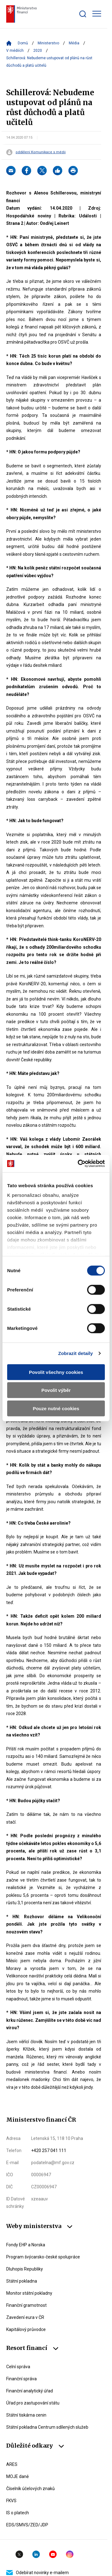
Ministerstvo (48, 43)
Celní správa (18, 2366)
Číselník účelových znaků (30, 2488)
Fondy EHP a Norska (25, 2244)
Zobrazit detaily (75, 1353)
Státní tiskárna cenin (26, 2415)
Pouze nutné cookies (56, 1408)
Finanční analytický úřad (29, 2390)
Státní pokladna (21, 2281)
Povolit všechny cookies (56, 1372)
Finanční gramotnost (26, 2305)
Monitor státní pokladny (29, 2293)
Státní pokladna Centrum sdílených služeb (47, 2427)
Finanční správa (21, 2378)
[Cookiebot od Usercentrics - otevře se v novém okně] (79, 1164)
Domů (23, 43)
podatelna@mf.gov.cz (52, 2162)
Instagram (69, 2554)
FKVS (11, 2500)
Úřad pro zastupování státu (32, 2402)
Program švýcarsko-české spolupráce (43, 2256)
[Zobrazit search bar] (83, 14)
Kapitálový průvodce (26, 2329)
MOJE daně (17, 2476)
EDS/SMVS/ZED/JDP (27, 2524)
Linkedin (36, 2554)
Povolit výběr (56, 1390)
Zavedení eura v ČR (25, 2317)
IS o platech (17, 2512)
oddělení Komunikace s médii (41, 152)
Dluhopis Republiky (24, 2268)
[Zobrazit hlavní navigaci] (96, 13)
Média (74, 43)
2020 (37, 50)
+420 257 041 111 (48, 2150)
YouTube (53, 2554)
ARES (11, 2464)
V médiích (15, 50)
